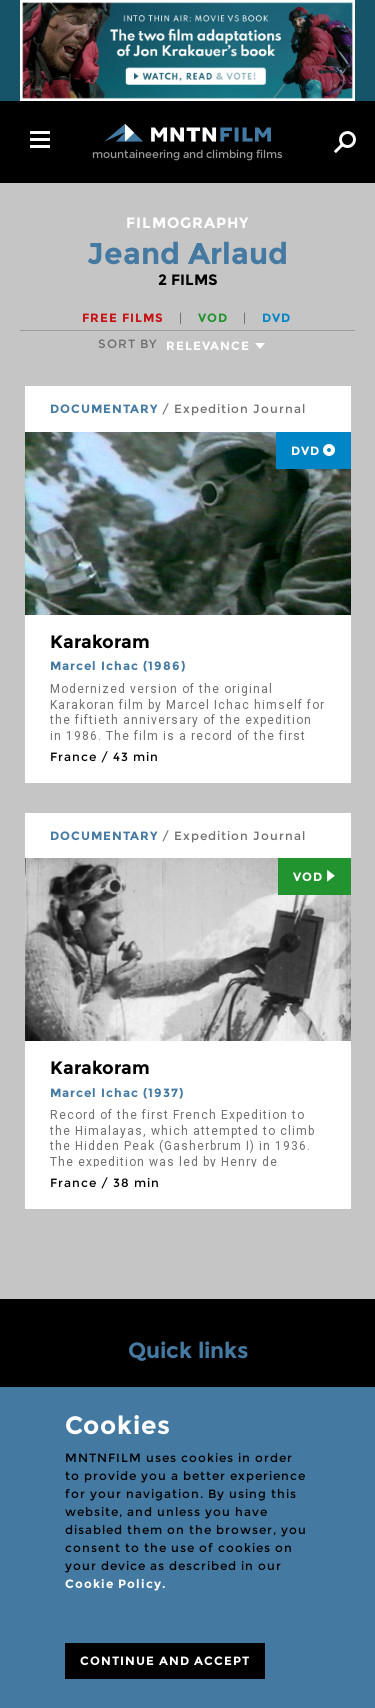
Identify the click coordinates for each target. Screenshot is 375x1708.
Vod (314, 876)
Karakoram (100, 642)
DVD (276, 317)
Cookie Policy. (115, 1583)
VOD (215, 317)
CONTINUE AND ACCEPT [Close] (165, 1660)
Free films (125, 317)
